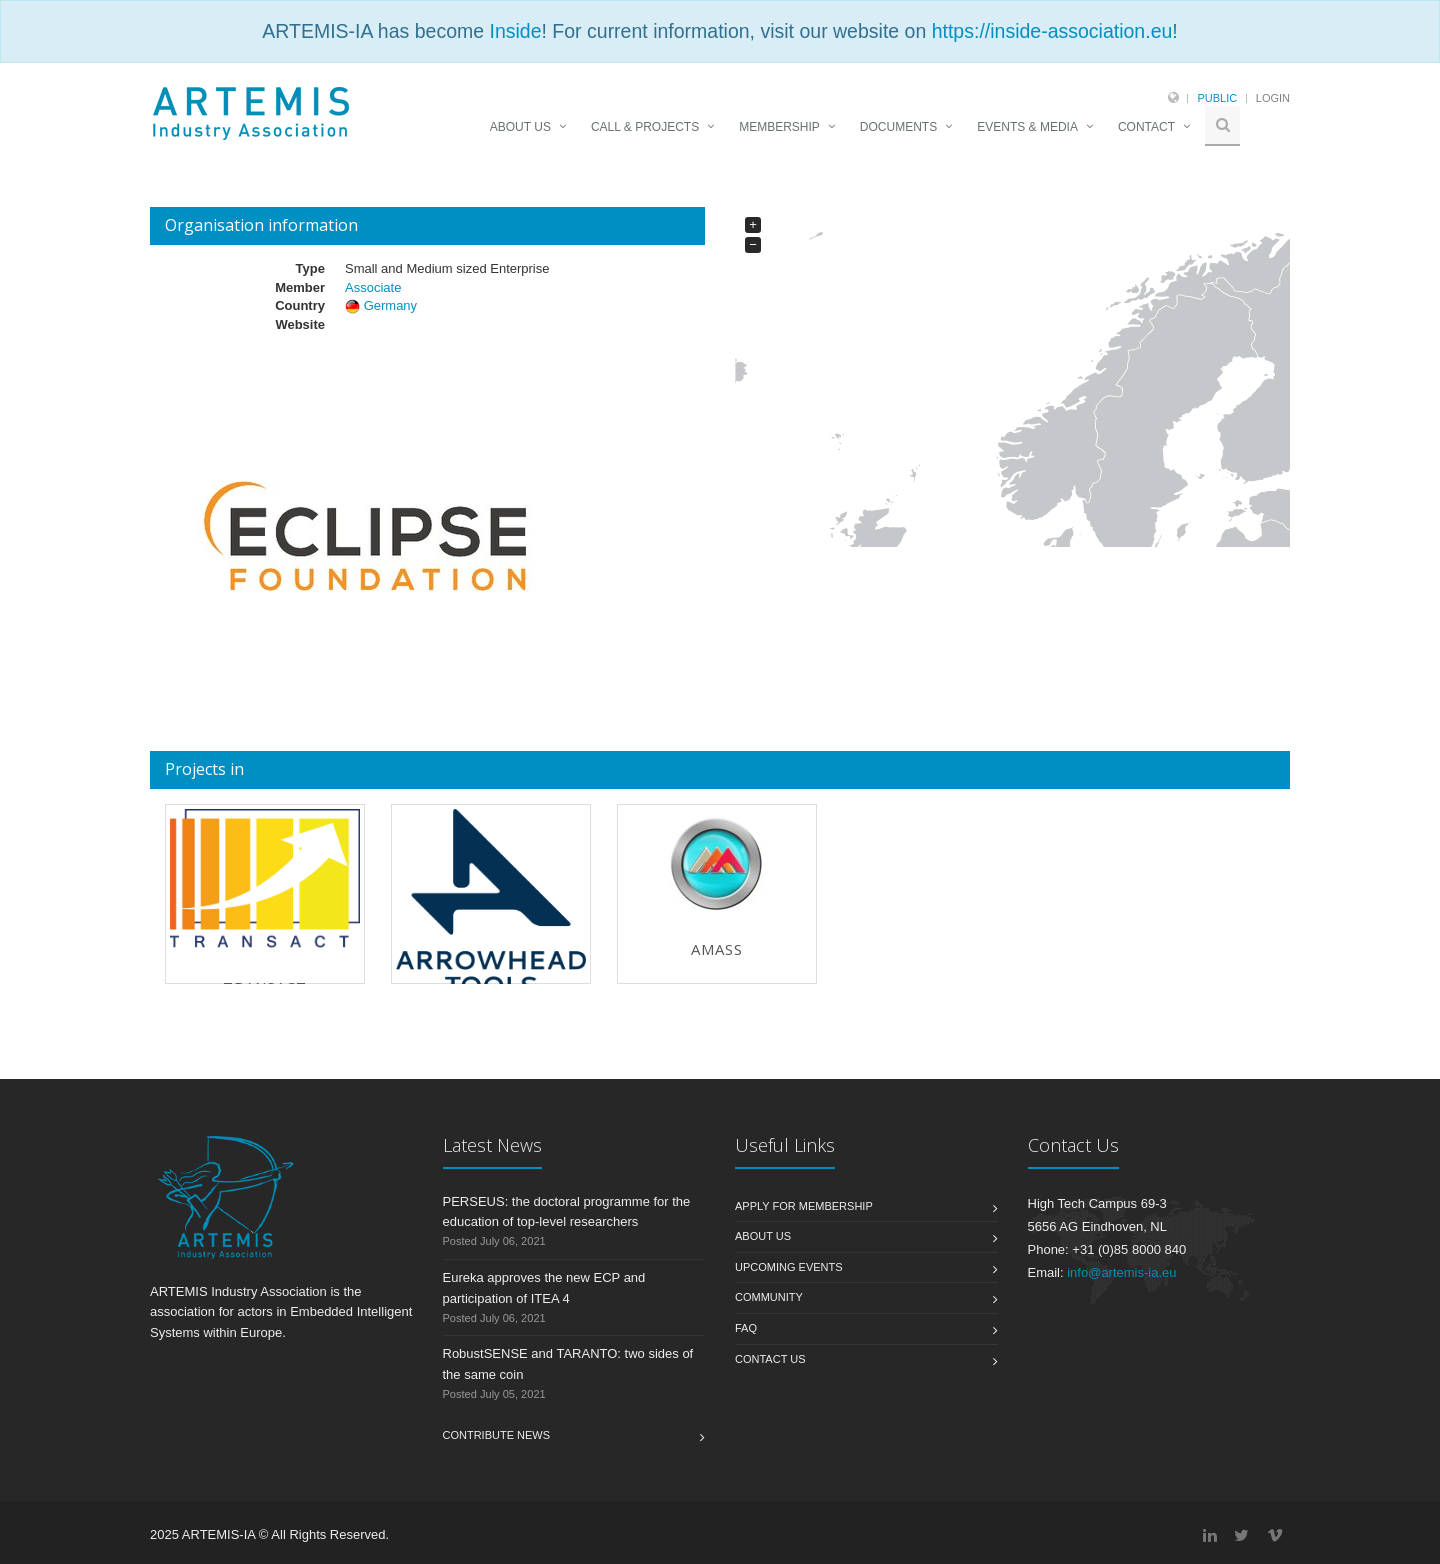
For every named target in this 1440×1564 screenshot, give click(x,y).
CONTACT (1146, 127)
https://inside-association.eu (1052, 31)
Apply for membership (804, 1206)
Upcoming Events (789, 1267)
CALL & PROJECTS (645, 127)
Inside (515, 31)
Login (1273, 98)
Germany (390, 305)
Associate (373, 287)
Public (1217, 98)
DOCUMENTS (898, 127)
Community (769, 1297)
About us (763, 1236)
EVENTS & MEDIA (1027, 127)
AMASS (717, 949)
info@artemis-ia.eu (1121, 1272)
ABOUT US (520, 127)
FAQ (746, 1328)
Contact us (770, 1359)
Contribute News (497, 1435)
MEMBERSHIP (779, 127)
